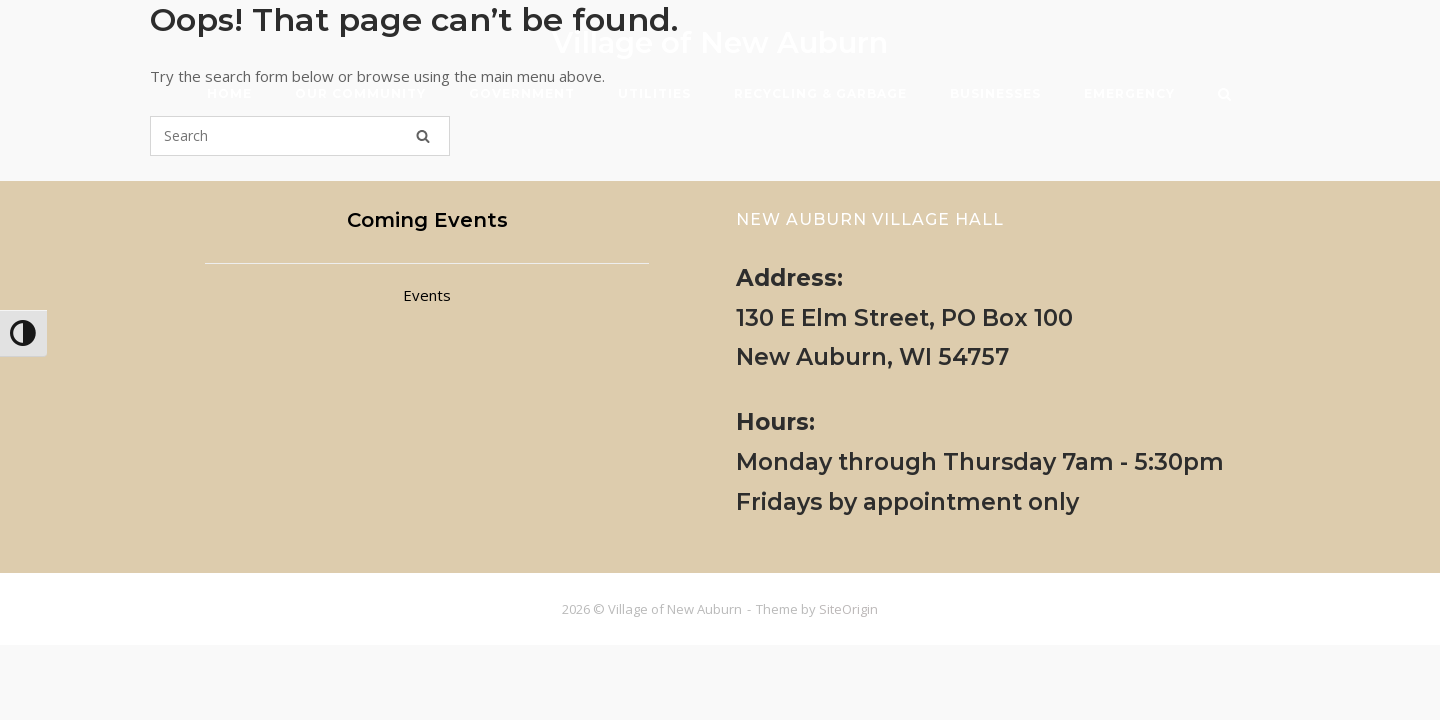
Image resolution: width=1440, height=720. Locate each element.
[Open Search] (1224, 96)
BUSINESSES (995, 93)
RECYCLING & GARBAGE (820, 93)
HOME (229, 93)
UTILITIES (654, 93)
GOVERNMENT (522, 93)
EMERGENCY (1129, 93)
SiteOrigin (848, 609)
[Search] (423, 136)
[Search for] (300, 136)
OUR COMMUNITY (360, 93)
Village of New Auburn (720, 42)
